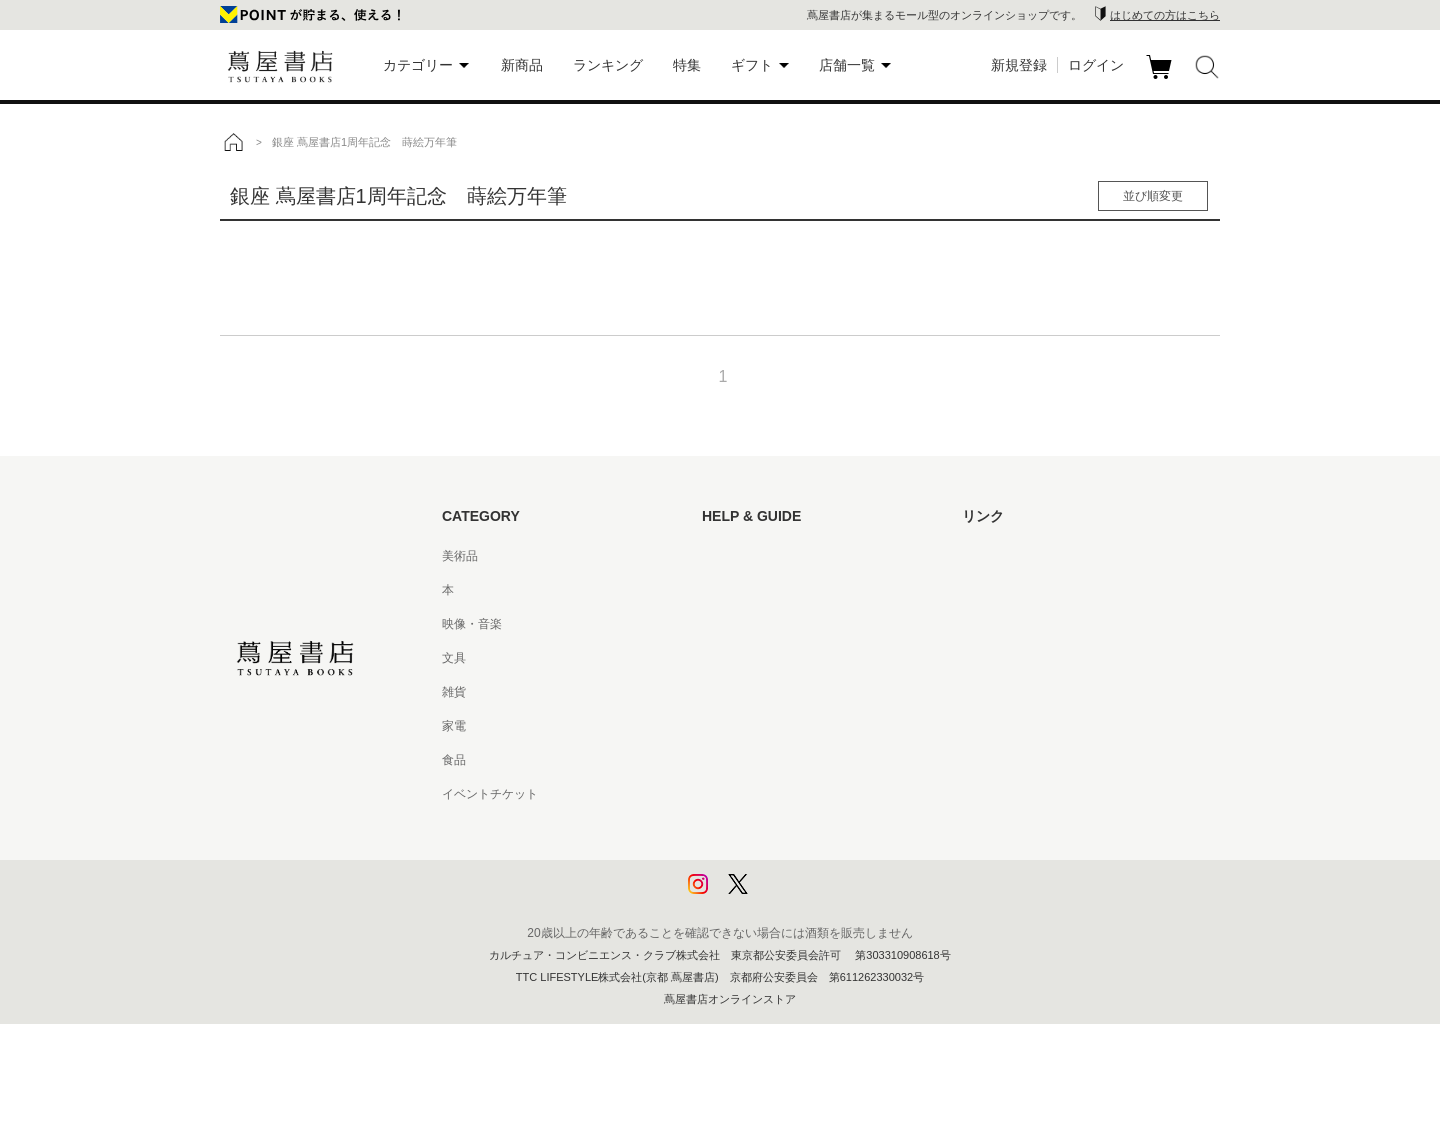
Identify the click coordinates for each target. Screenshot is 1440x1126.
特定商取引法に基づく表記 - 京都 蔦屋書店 (817, 794)
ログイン (1096, 65)
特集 (687, 65)
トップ (233, 142)
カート (1161, 79)
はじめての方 (738, 556)
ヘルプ (720, 590)
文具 (454, 658)
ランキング (608, 65)
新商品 (522, 65)
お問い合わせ (738, 624)
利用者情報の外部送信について (786, 896)
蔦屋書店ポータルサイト (1028, 556)
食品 (454, 760)
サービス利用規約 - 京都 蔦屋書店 (793, 692)
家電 (454, 726)
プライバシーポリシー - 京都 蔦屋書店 (805, 862)
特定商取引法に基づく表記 (774, 760)
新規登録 (1019, 65)
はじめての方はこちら (1165, 15)
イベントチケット (490, 794)
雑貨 (454, 692)
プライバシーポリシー (762, 828)
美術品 (460, 556)
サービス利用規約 (750, 658)
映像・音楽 (472, 624)
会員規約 (726, 726)
